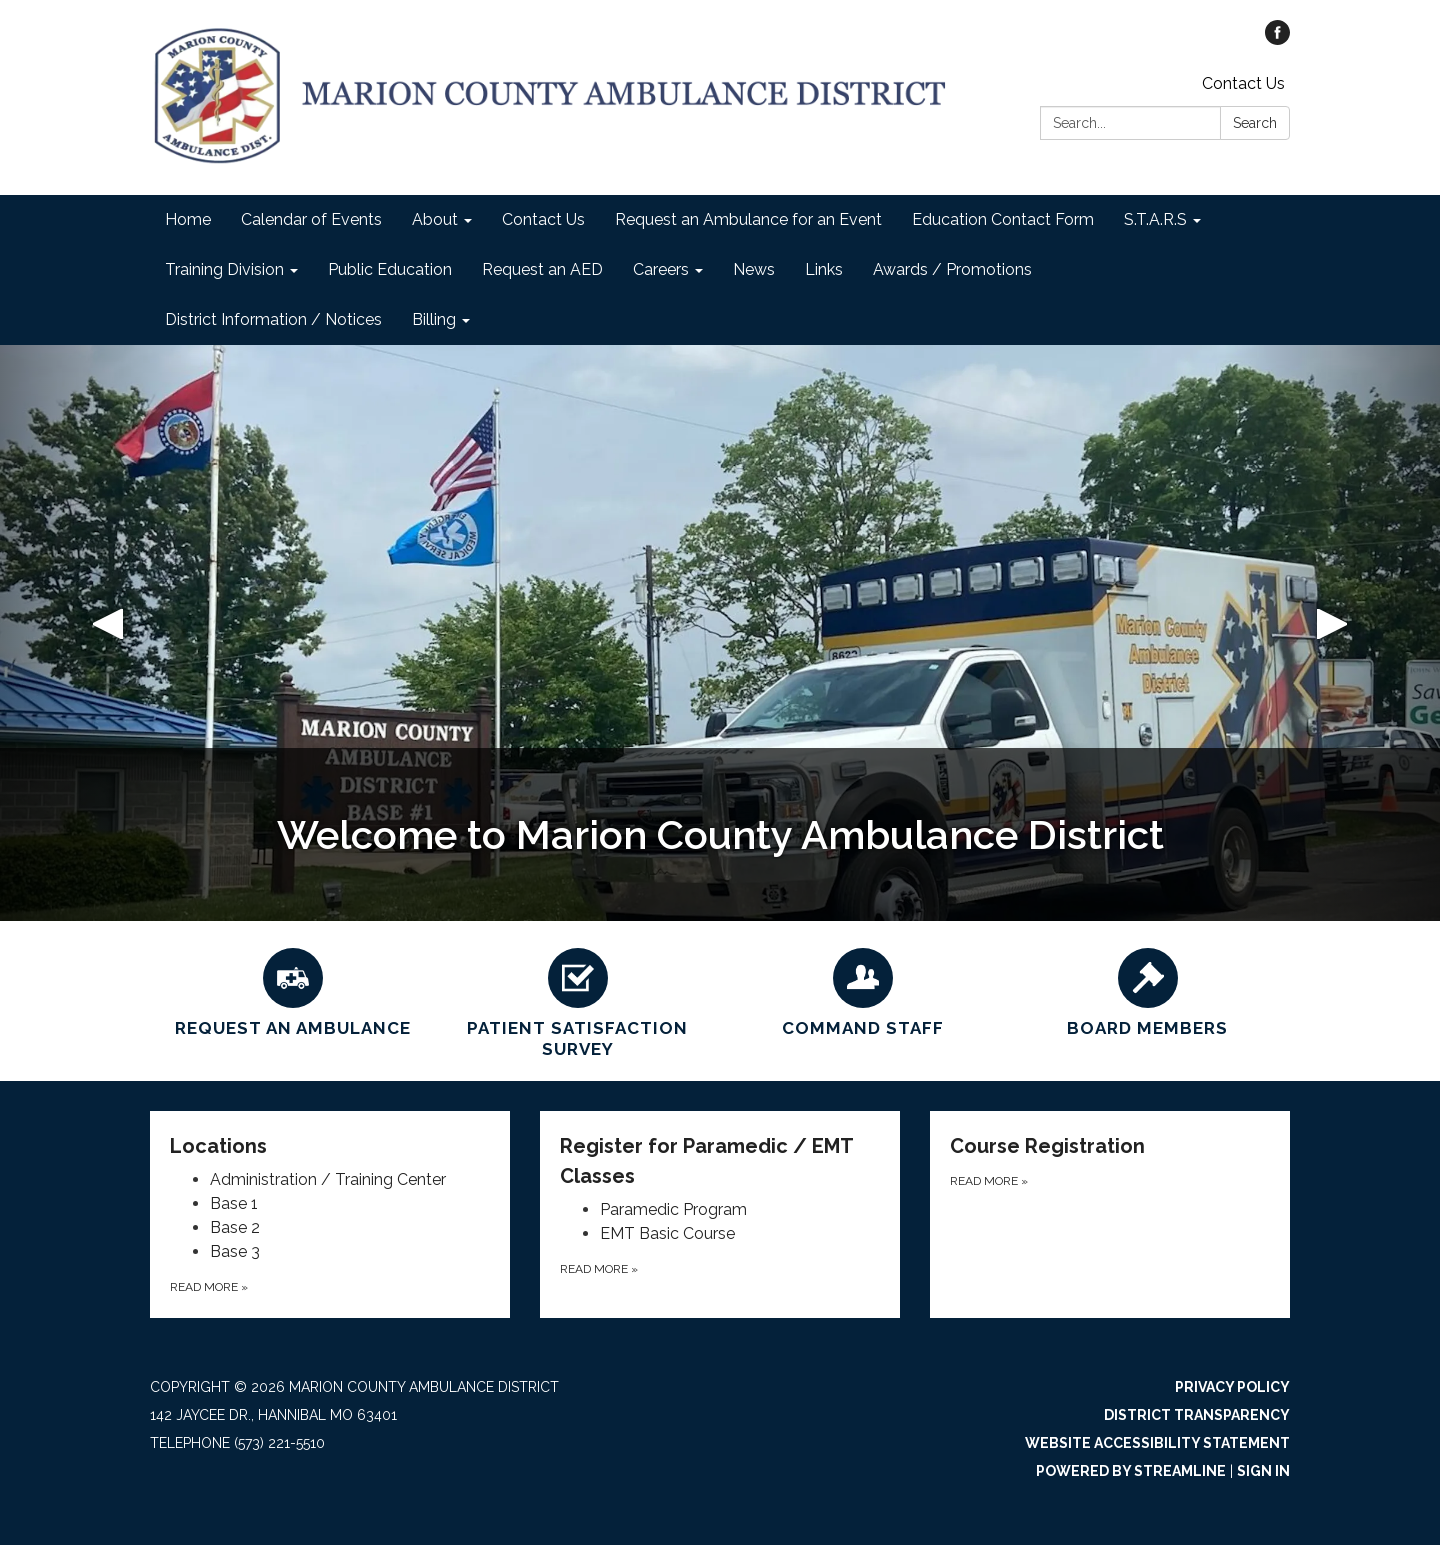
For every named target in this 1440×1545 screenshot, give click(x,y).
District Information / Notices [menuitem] (273, 319)
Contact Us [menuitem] (543, 219)
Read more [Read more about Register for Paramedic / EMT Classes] (599, 1269)
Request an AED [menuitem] (542, 269)
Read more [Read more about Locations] (209, 1287)
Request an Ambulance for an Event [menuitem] (748, 219)
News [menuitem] (754, 269)
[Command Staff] (862, 990)
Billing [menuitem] (434, 319)
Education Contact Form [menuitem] (1003, 219)
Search (1255, 123)
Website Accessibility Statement (1157, 1443)
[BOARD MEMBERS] (1147, 990)
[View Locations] (330, 1146)
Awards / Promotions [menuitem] (952, 269)
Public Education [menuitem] (390, 269)
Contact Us (1243, 83)
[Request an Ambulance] (292, 990)
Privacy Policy (1232, 1387)
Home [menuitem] (188, 219)
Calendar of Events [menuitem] (311, 219)
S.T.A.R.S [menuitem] (1155, 219)
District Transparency (1197, 1415)
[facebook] (1277, 39)
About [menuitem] (435, 219)
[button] (108, 633)
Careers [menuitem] (661, 269)
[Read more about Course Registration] (1110, 1214)
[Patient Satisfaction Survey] (577, 1001)
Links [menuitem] (824, 269)
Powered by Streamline (1131, 1471)
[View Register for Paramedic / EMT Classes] (720, 1161)
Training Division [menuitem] (224, 269)
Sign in (1263, 1471)
